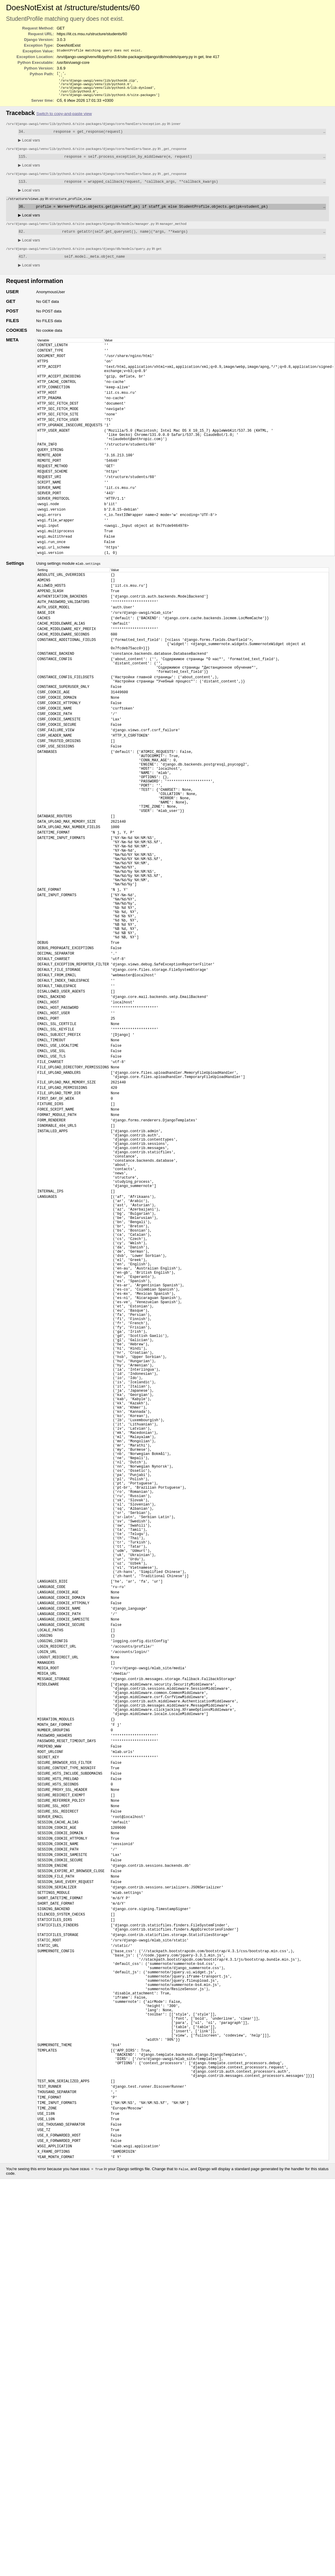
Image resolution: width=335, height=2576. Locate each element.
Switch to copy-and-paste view (64, 118)
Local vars (29, 145)
